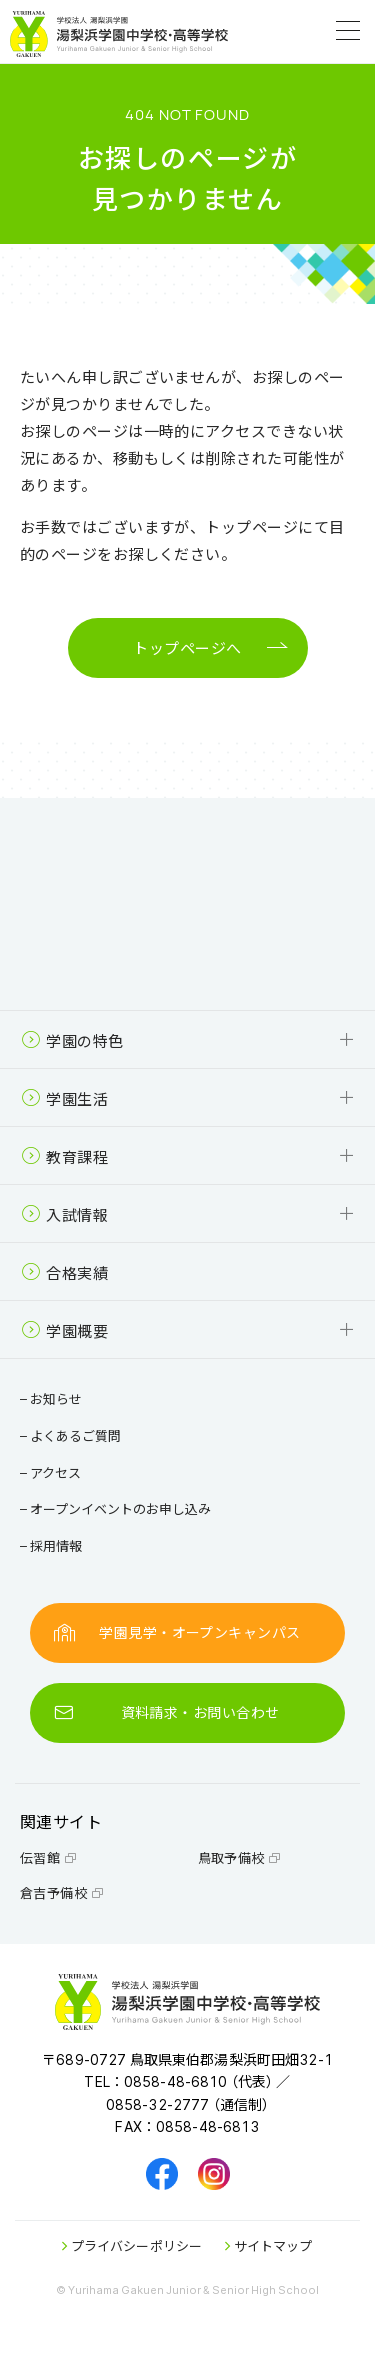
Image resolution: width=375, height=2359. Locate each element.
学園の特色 (72, 1040)
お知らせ (53, 1398)
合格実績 (64, 1272)
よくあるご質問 (73, 1435)
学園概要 (64, 1330)
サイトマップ (268, 2245)
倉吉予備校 (62, 1892)
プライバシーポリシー (132, 2245)
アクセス (53, 1472)
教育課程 (64, 1156)
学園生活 (64, 1098)
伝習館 (48, 1857)
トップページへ (187, 648)
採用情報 (53, 1545)
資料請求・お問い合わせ (166, 1712)
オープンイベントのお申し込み (118, 1508)
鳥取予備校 (240, 1857)
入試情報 (64, 1214)
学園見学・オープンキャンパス (177, 1632)
